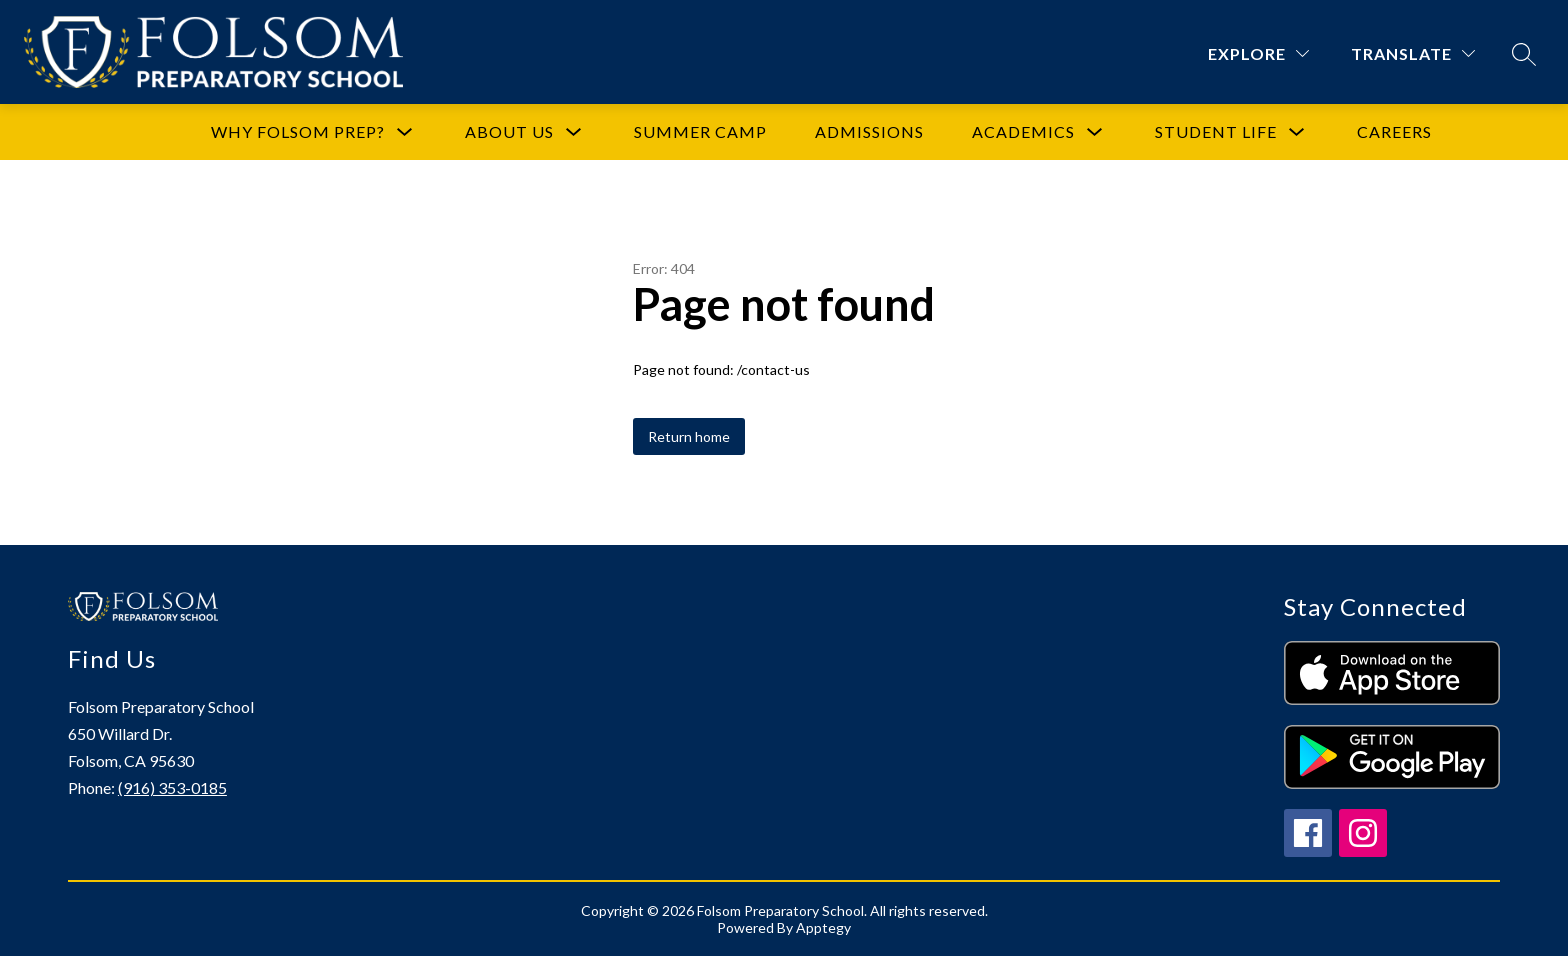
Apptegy (823, 927)
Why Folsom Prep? (298, 131)
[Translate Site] (1413, 53)
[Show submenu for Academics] (1023, 132)
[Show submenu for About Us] (509, 132)
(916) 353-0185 (172, 787)
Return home (689, 436)
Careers (1394, 131)
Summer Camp (700, 131)
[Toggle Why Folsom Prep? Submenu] (405, 132)
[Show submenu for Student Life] (1216, 132)
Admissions (869, 131)
